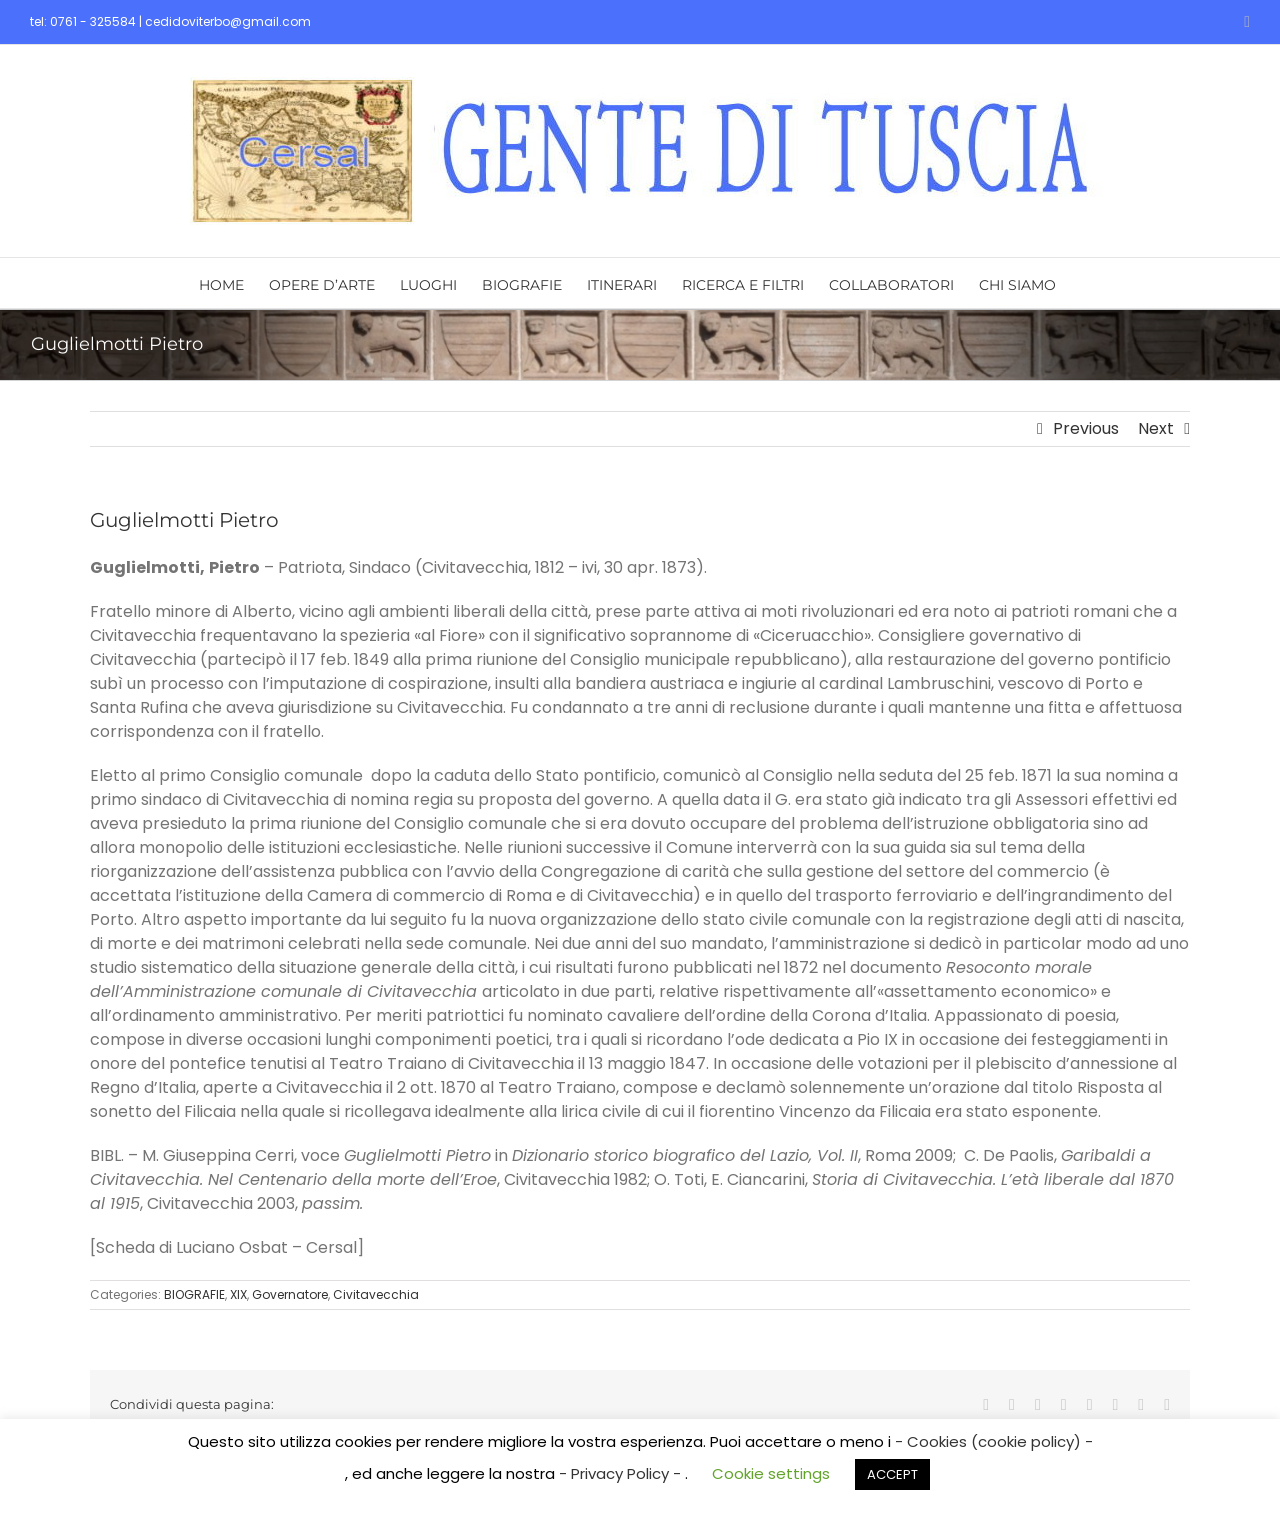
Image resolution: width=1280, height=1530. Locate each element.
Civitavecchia (376, 1294)
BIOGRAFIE (194, 1294)
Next (1156, 428)
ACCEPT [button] (892, 1474)
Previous (1086, 428)
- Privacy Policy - (622, 1473)
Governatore (290, 1294)
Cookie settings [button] (771, 1473)
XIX (238, 1294)
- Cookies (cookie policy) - (994, 1441)
